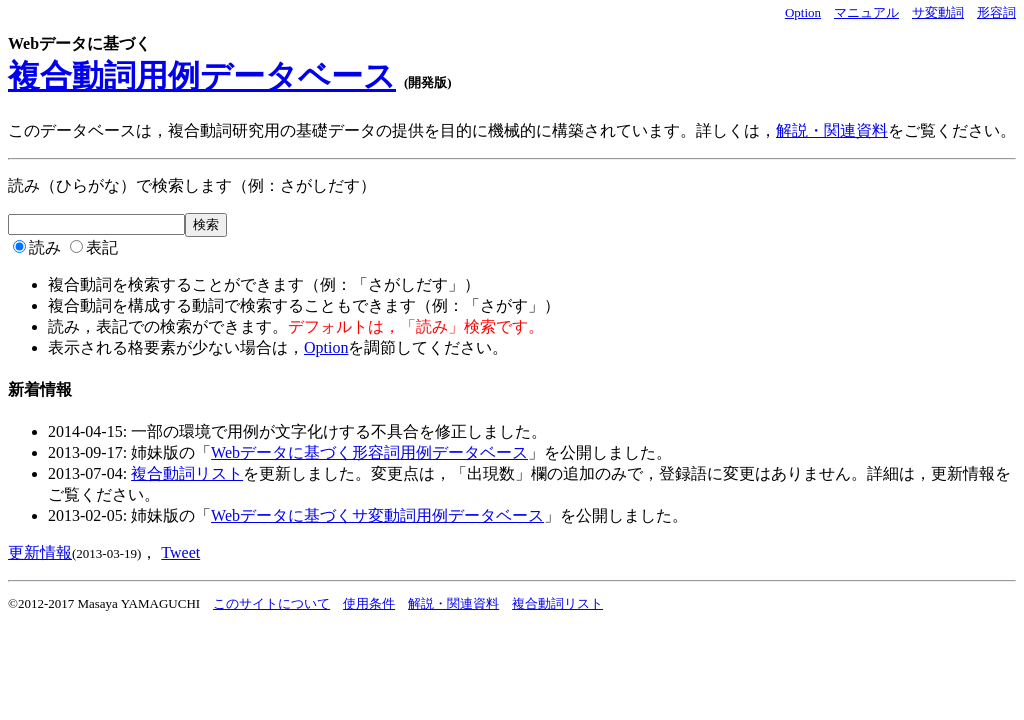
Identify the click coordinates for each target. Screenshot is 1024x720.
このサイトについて (271, 603)
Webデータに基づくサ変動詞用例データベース (377, 515)
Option (803, 12)
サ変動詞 (938, 12)
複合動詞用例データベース (202, 76)
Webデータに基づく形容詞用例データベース (369, 452)
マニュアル (866, 12)
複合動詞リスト (187, 473)
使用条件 (369, 603)
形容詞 (996, 12)
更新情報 (40, 552)
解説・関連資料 (832, 130)
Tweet (180, 552)
